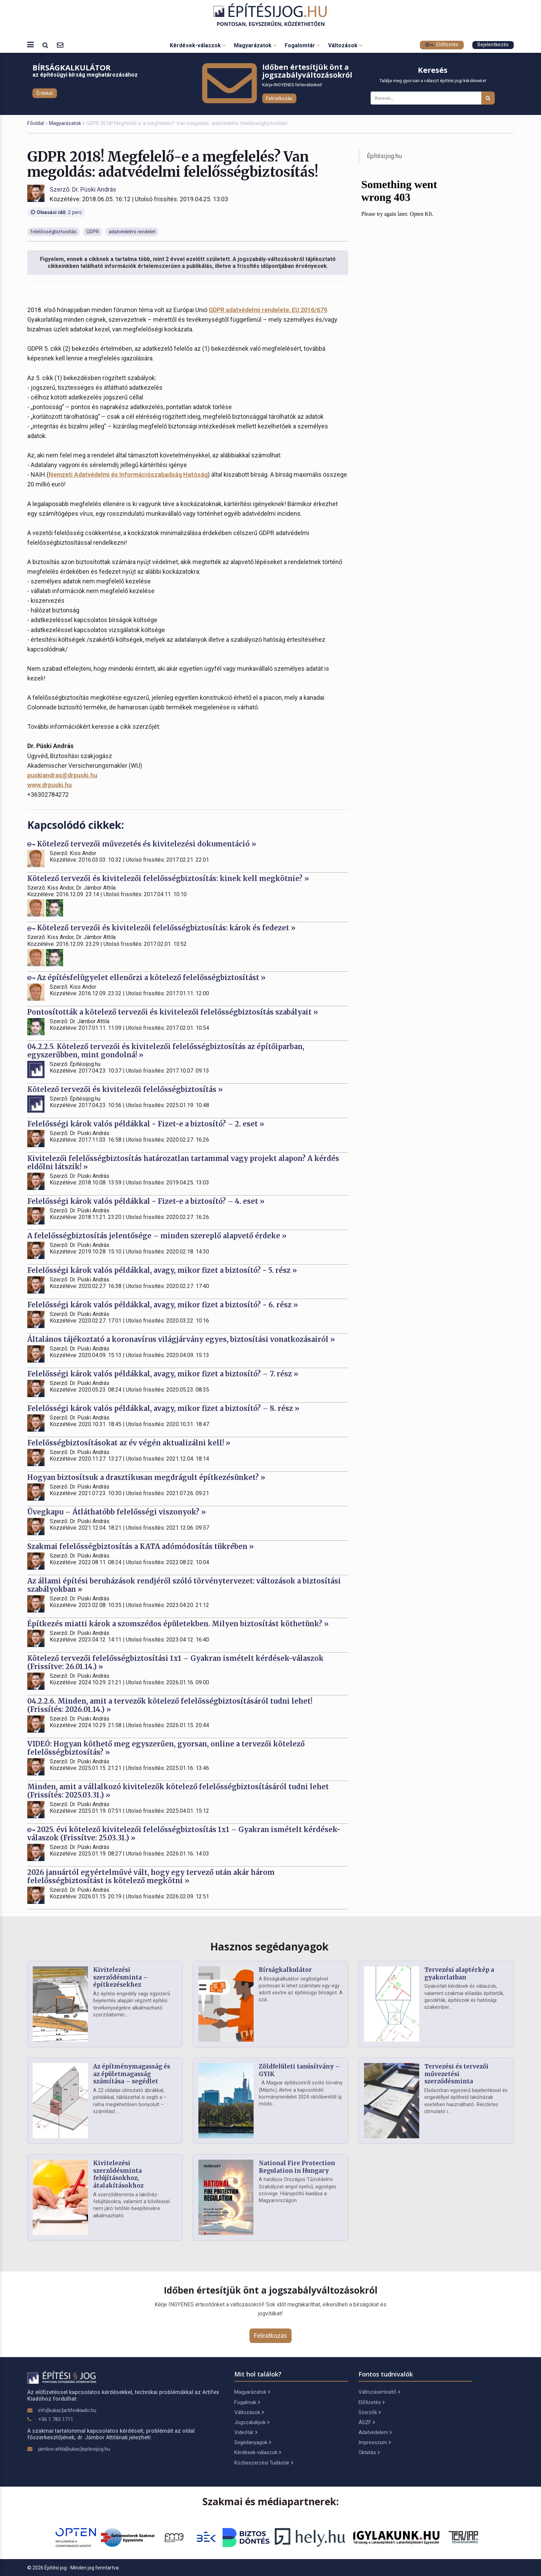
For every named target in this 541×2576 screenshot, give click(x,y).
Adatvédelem (375, 2432)
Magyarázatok (255, 45)
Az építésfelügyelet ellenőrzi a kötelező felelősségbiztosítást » (146, 977)
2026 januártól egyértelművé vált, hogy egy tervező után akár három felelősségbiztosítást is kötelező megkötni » (151, 1876)
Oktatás (369, 2452)
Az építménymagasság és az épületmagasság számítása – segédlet (131, 2074)
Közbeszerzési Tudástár (263, 2463)
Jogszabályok (251, 2422)
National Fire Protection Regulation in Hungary (297, 2167)
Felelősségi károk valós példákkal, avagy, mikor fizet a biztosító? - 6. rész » (162, 1304)
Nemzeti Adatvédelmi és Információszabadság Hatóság (128, 474)
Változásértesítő (379, 2392)
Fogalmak (247, 2402)
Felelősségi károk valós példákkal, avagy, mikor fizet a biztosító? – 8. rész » (163, 1408)
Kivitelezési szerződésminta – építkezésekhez (120, 1977)
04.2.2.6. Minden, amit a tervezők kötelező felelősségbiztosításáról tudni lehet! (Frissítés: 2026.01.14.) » (169, 1705)
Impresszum (374, 2442)
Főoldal (35, 123)
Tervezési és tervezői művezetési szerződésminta (456, 2074)
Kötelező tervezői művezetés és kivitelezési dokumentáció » (141, 844)
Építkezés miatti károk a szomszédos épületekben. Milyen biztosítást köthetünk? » (178, 1623)
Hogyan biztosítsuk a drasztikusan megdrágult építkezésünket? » (146, 1477)
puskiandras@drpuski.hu (62, 775)
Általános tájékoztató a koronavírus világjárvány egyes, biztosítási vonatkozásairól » (181, 1339)
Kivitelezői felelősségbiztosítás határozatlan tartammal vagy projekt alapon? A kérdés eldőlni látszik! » (183, 1162)
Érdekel (45, 93)
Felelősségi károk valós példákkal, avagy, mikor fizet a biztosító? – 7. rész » (162, 1373)
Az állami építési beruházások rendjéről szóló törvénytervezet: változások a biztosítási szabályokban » (184, 1585)
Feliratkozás (279, 98)
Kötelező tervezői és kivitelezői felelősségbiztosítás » (125, 1089)
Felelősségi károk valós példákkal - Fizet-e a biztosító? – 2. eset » (145, 1124)
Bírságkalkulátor (285, 1970)
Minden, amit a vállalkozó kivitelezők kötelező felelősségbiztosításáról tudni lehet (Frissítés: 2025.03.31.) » (178, 1790)
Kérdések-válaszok (198, 45)
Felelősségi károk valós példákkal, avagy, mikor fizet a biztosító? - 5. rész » (162, 1270)
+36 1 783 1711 (55, 2419)
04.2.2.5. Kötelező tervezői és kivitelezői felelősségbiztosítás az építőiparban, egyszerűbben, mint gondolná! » (165, 1050)
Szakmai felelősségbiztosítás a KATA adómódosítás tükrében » (140, 1546)
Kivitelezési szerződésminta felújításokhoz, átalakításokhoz (118, 2174)
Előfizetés (441, 45)
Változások (345, 45)
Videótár (245, 2432)
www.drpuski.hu (49, 784)
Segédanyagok (252, 2442)
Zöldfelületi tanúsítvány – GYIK (299, 2070)
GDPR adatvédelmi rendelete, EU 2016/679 (268, 309)
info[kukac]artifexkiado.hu (67, 2410)
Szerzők (369, 2412)
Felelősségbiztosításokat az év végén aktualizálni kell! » (128, 1443)
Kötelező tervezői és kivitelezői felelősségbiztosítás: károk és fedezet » (161, 927)
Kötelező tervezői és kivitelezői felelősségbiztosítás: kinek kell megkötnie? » (168, 878)
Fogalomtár (302, 45)
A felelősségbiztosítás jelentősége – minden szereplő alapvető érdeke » (157, 1235)
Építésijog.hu (384, 156)
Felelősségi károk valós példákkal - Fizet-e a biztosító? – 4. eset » (146, 1201)
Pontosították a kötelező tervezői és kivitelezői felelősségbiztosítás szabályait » (172, 1012)
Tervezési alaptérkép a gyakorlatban (459, 1973)
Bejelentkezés (493, 45)
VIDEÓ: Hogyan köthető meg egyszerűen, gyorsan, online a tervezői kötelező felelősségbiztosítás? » (166, 1748)
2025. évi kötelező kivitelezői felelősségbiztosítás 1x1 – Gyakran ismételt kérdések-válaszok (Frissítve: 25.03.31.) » (184, 1833)
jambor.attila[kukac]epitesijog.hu (74, 2449)
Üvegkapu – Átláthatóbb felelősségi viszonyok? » (116, 1512)
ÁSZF (366, 2422)
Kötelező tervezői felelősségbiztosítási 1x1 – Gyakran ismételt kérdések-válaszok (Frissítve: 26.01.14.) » (175, 1662)
